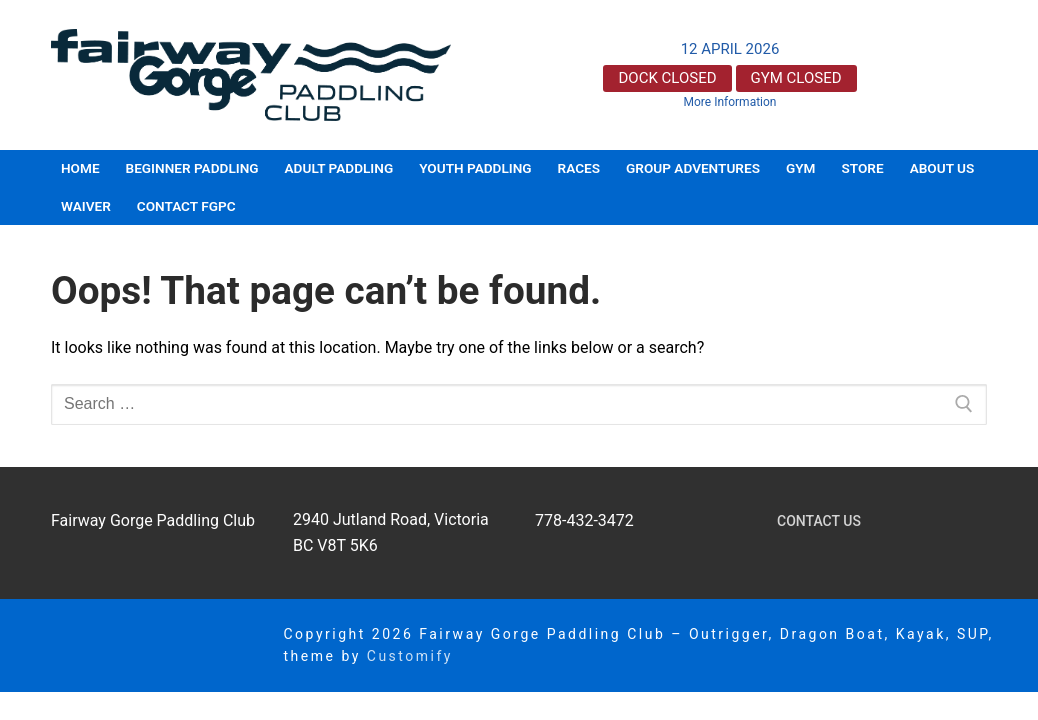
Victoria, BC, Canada (928, 75)
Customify (410, 656)
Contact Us (819, 521)
